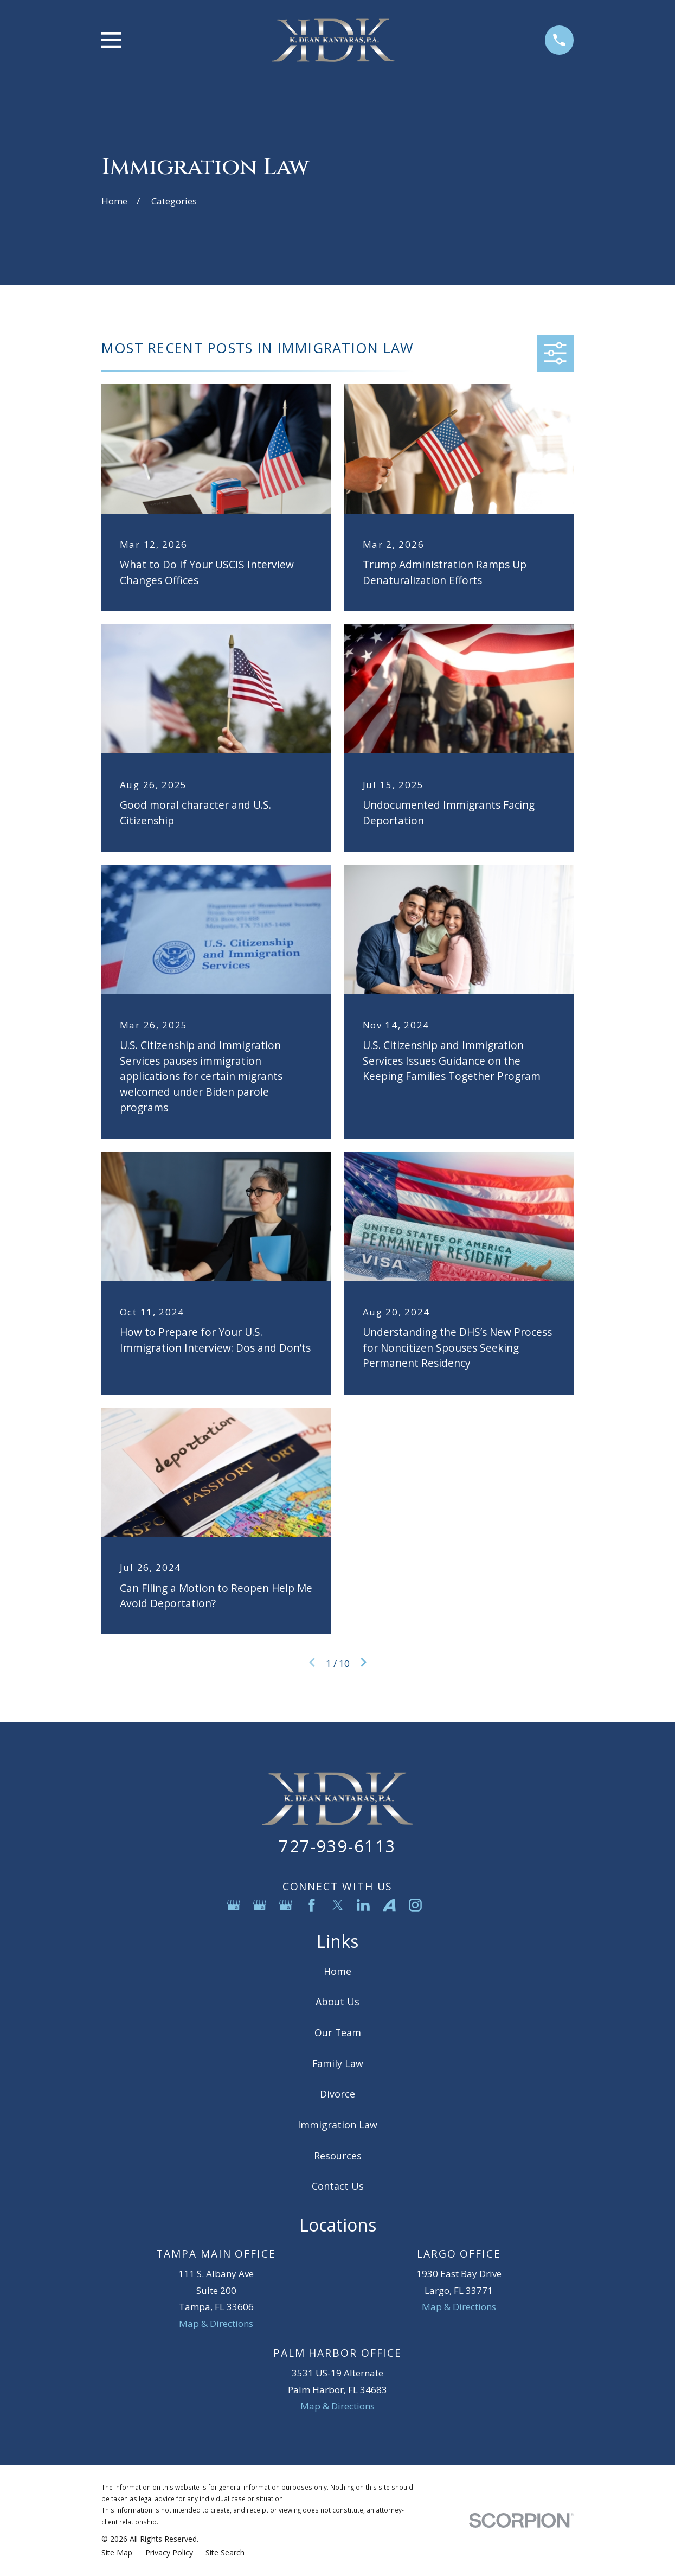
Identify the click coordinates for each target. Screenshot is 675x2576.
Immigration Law (337, 2124)
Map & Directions (216, 2323)
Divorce (337, 2093)
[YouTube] (441, 1905)
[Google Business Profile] (233, 1905)
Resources (338, 2155)
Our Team (337, 2032)
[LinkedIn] (363, 1905)
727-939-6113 (337, 1845)
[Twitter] (337, 1905)
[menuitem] (116, 2553)
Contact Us (338, 2186)
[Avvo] (389, 1905)
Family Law (337, 2063)
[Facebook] (311, 1905)
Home (337, 1971)
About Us (337, 2001)
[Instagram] (415, 1905)
